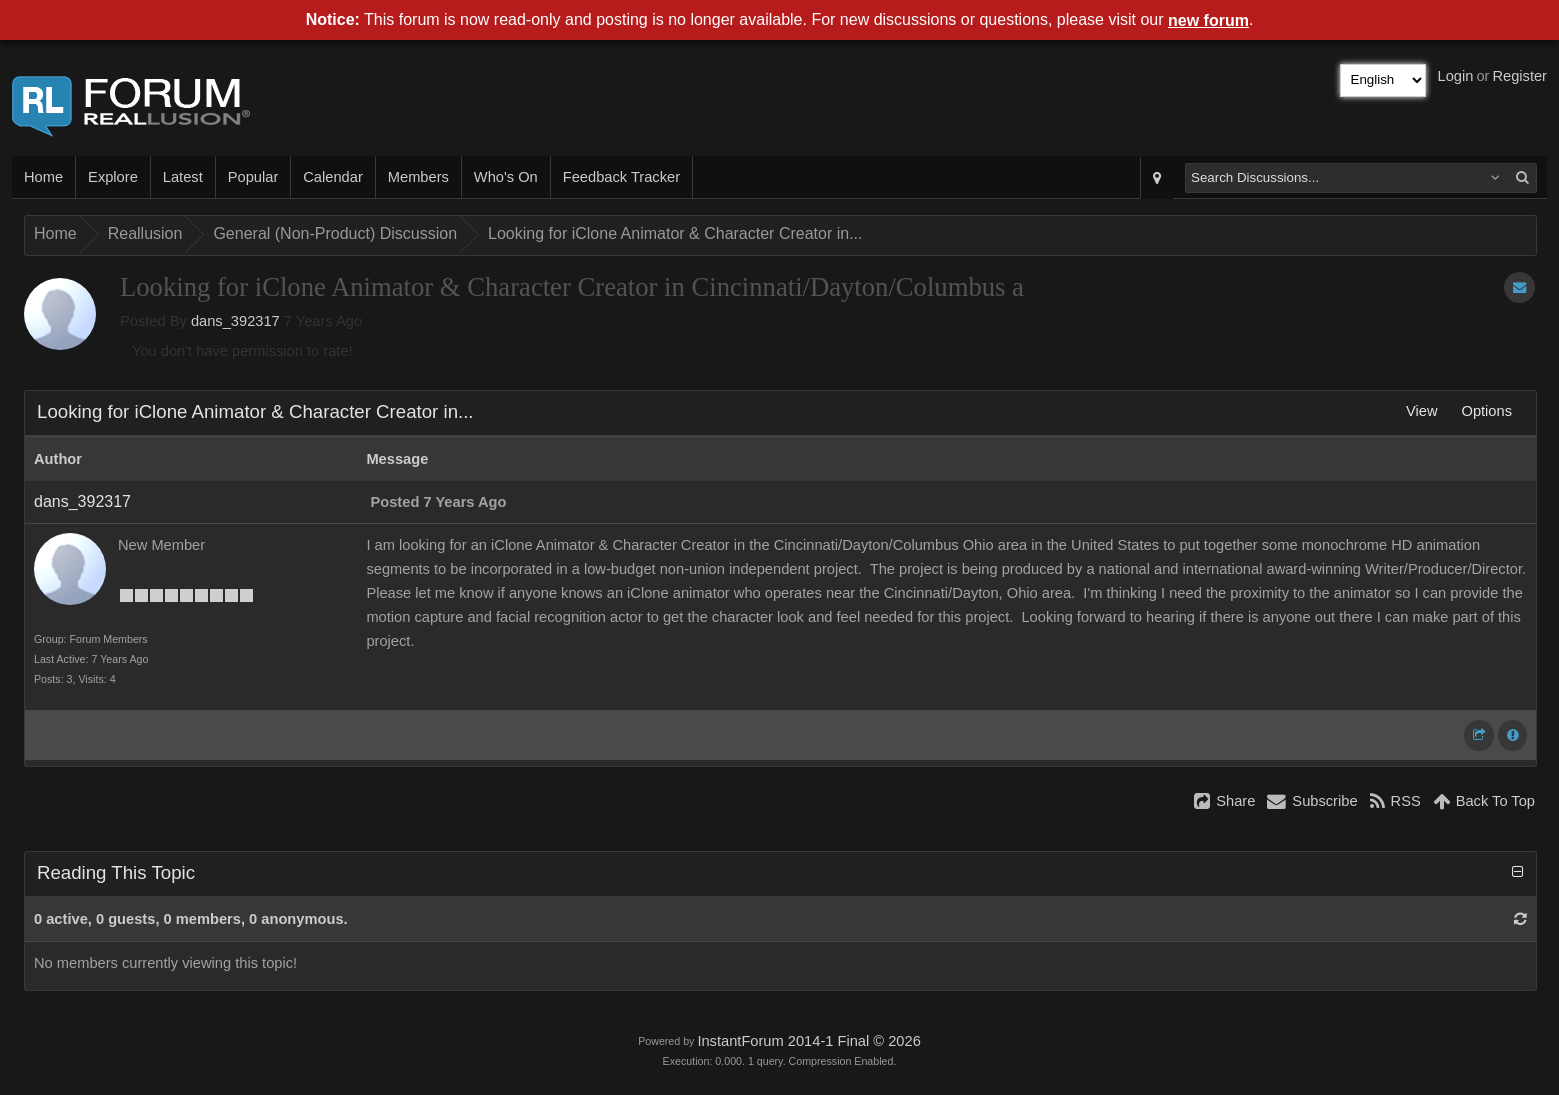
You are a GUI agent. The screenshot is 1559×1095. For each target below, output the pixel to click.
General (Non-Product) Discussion (335, 233)
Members (418, 177)
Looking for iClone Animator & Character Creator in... (675, 233)
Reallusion (145, 233)
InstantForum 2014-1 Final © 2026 (808, 1041)
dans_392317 (235, 321)
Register (1519, 76)
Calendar (332, 177)
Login (1456, 76)
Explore (113, 177)
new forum (1208, 20)
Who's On (506, 177)
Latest (183, 177)
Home (43, 177)
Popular (253, 177)
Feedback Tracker (621, 177)
